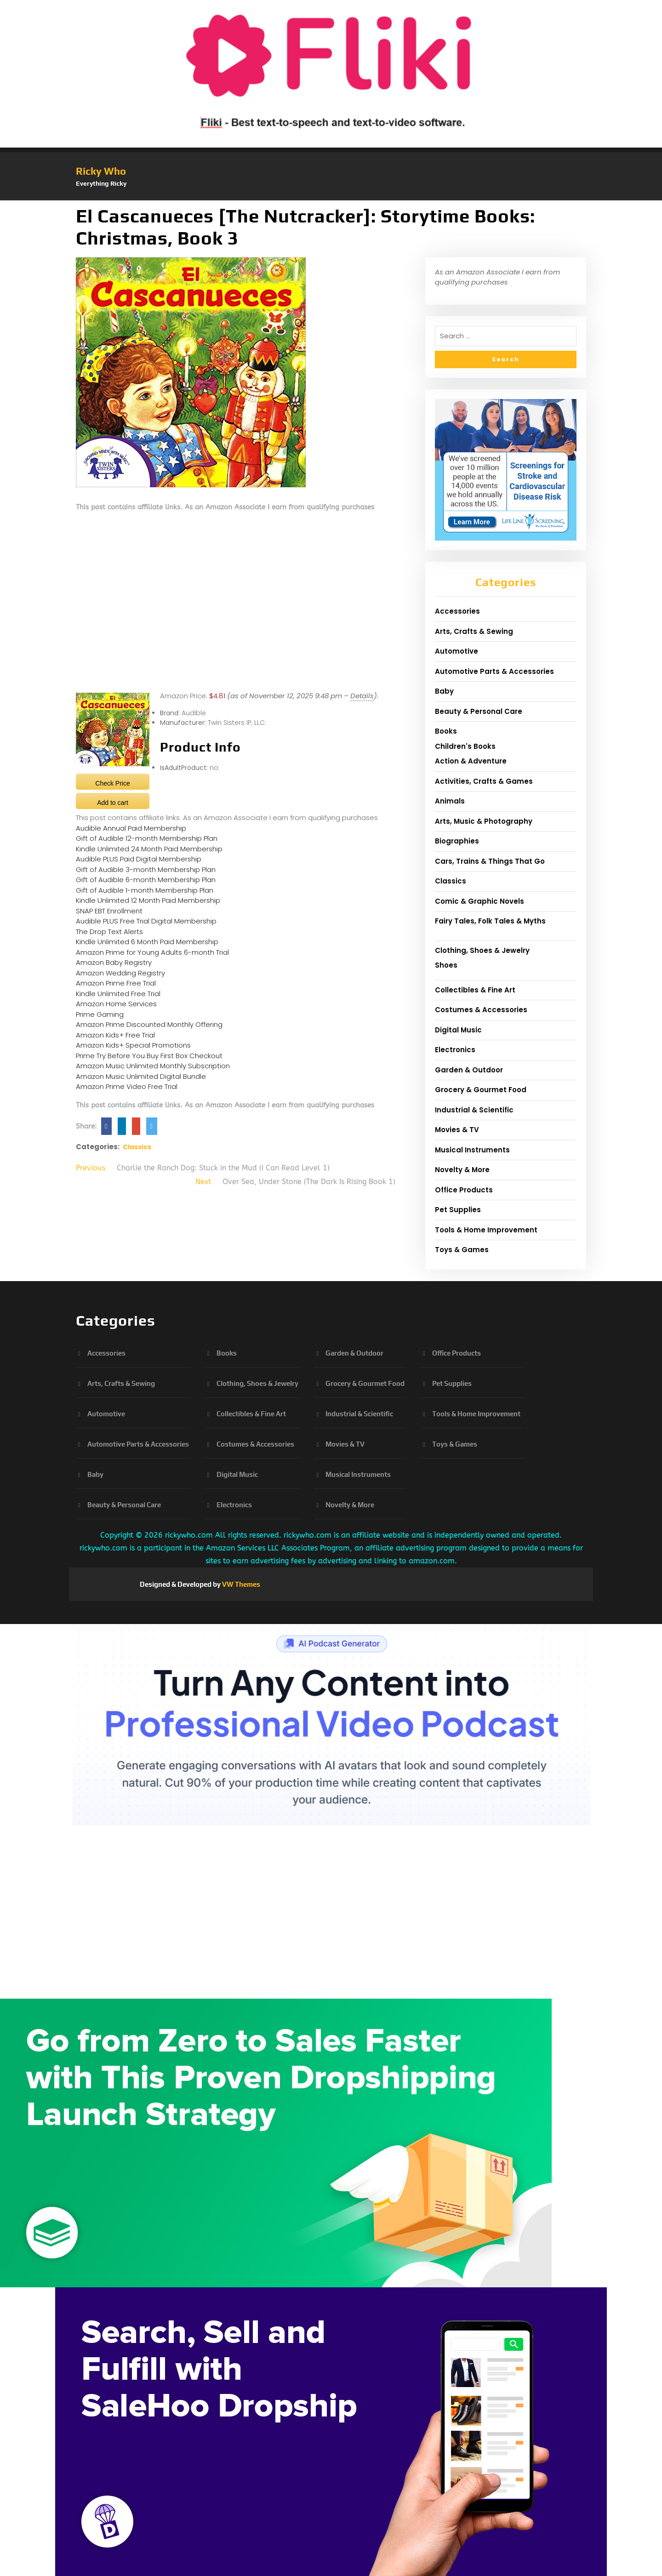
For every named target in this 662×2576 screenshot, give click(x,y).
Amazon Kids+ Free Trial (115, 1035)
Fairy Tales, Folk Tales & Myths (490, 921)
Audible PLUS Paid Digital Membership (138, 859)
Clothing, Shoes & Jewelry (482, 950)
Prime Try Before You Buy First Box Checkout (149, 1055)
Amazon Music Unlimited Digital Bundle (141, 1076)
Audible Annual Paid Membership (131, 828)
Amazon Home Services (116, 1004)
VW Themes (240, 1584)
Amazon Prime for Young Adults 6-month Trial (152, 952)
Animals (450, 801)
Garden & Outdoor (469, 1070)
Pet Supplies (458, 1209)
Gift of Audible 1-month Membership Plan (144, 890)
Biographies (457, 841)
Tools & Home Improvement (486, 1230)
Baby (444, 691)
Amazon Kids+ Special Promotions (133, 1045)
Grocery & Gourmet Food (480, 1089)
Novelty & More (462, 1169)
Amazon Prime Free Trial (116, 983)
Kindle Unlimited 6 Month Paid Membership (147, 941)
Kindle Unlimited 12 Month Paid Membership (148, 900)
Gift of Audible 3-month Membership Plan (146, 869)
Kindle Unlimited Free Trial (118, 993)
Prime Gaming (100, 1014)
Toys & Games (462, 1249)
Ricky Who (101, 171)
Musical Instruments (472, 1150)
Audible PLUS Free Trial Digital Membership (146, 921)
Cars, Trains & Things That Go (490, 861)
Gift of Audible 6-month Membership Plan (146, 879)
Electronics (455, 1049)
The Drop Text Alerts (109, 931)
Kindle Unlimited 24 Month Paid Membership (149, 849)
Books (446, 731)
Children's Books (465, 746)
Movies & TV (457, 1129)
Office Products (464, 1190)
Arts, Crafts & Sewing (474, 631)
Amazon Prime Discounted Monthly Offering (149, 1024)
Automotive (456, 651)
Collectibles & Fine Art (475, 990)
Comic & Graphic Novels (479, 901)
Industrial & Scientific (474, 1110)
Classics (137, 1146)
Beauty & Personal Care (478, 711)
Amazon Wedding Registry (120, 973)
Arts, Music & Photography (483, 821)
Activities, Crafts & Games (484, 781)
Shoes (446, 965)
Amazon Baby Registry (114, 962)
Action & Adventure (471, 761)
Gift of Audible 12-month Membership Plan (146, 838)
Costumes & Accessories (481, 1009)
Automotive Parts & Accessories (494, 671)
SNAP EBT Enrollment (109, 911)
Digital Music (458, 1030)
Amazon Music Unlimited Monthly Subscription (153, 1066)
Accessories (457, 611)
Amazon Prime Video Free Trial (126, 1086)
